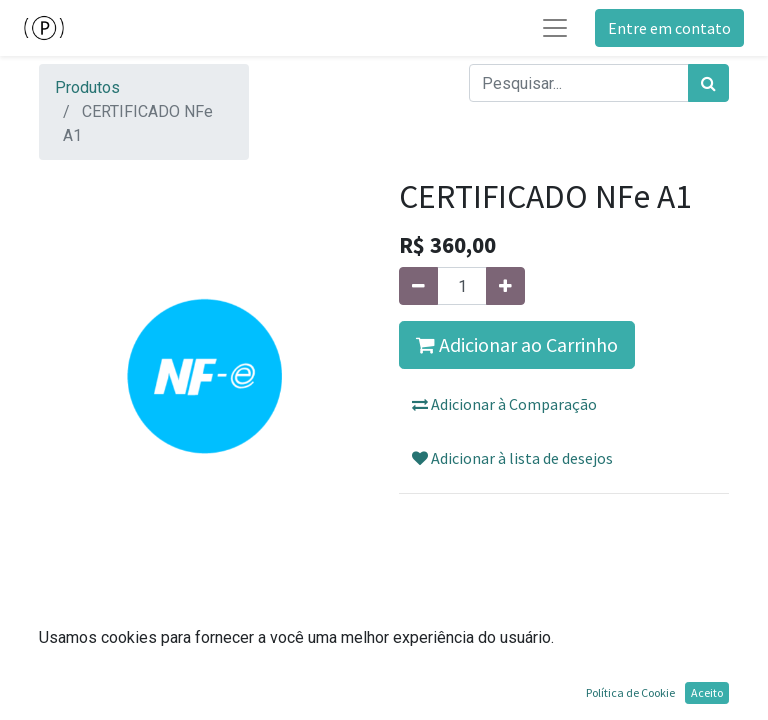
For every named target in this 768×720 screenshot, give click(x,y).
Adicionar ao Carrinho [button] (517, 344)
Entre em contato (669, 28)
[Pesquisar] (708, 83)
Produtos (87, 87)
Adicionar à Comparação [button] (504, 404)
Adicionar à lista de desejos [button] (512, 458)
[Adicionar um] (505, 286)
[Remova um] (418, 286)
